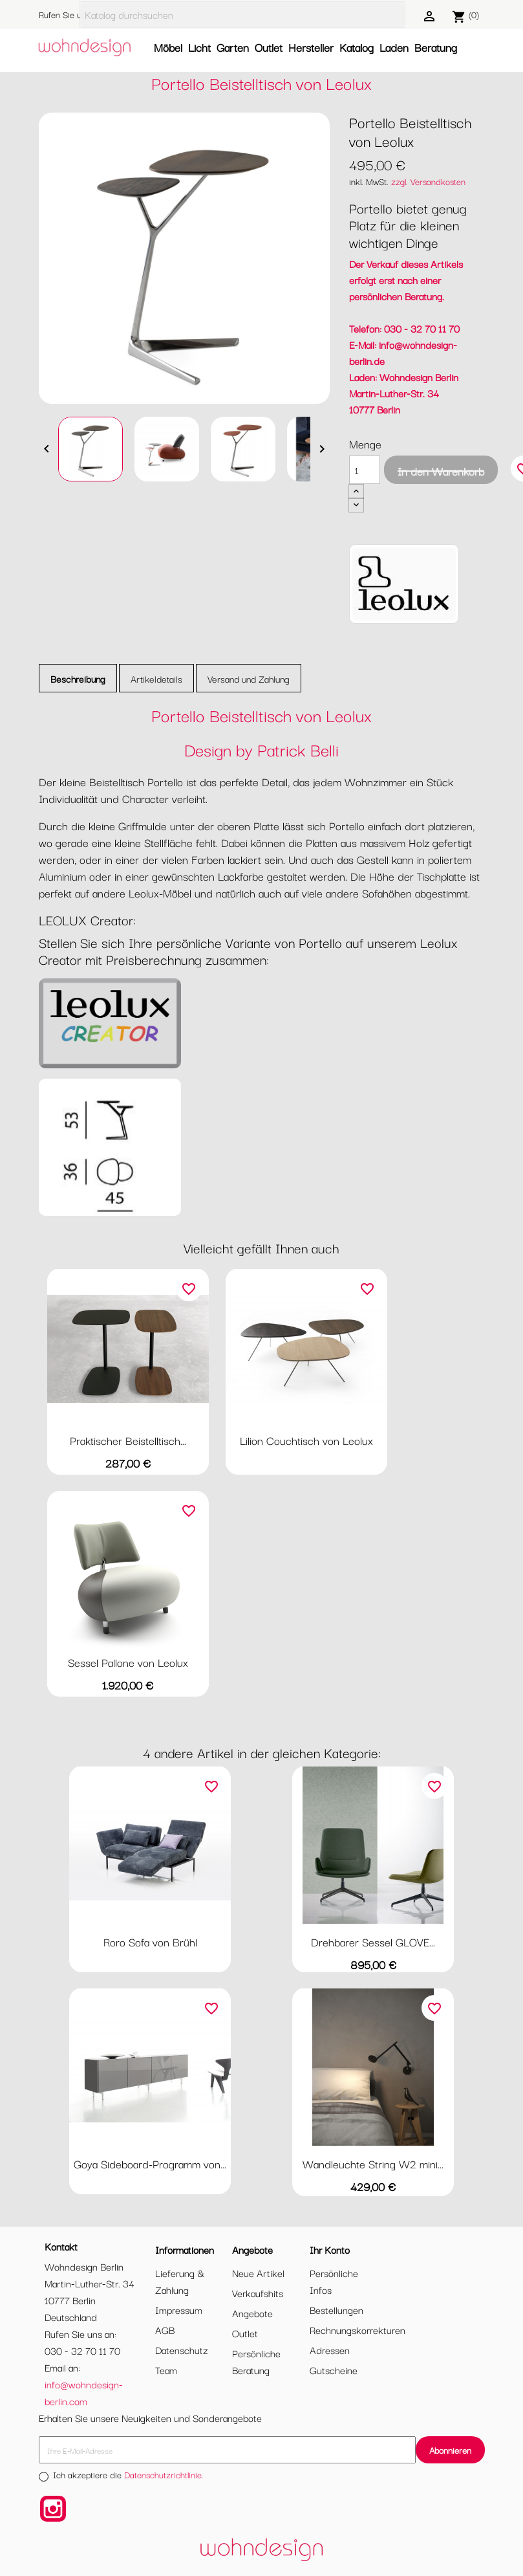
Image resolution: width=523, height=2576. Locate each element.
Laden (394, 47)
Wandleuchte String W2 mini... (373, 2163)
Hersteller (311, 47)
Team (166, 2369)
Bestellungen (336, 2309)
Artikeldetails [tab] (156, 678)
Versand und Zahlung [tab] (249, 678)
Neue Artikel (258, 2272)
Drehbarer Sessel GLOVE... (373, 1941)
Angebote (252, 2312)
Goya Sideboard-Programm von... (150, 2163)
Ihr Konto (330, 2249)
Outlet (269, 47)
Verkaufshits (257, 2292)
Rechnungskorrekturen (357, 2329)
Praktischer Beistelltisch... (128, 1440)
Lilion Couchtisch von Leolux (306, 1440)
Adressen (330, 2349)
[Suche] (242, 14)
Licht (199, 47)
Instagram (53, 2509)
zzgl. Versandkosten (428, 181)
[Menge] (364, 470)
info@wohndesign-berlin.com (84, 2392)
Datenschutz (181, 2349)
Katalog (356, 47)
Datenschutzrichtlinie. (164, 2474)
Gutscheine (334, 2369)
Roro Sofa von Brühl (150, 1941)
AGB (165, 2329)
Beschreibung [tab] (77, 678)
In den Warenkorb (441, 470)
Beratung (435, 47)
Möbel (168, 47)
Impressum (178, 2309)
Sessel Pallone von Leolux (128, 1662)
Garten (233, 47)
